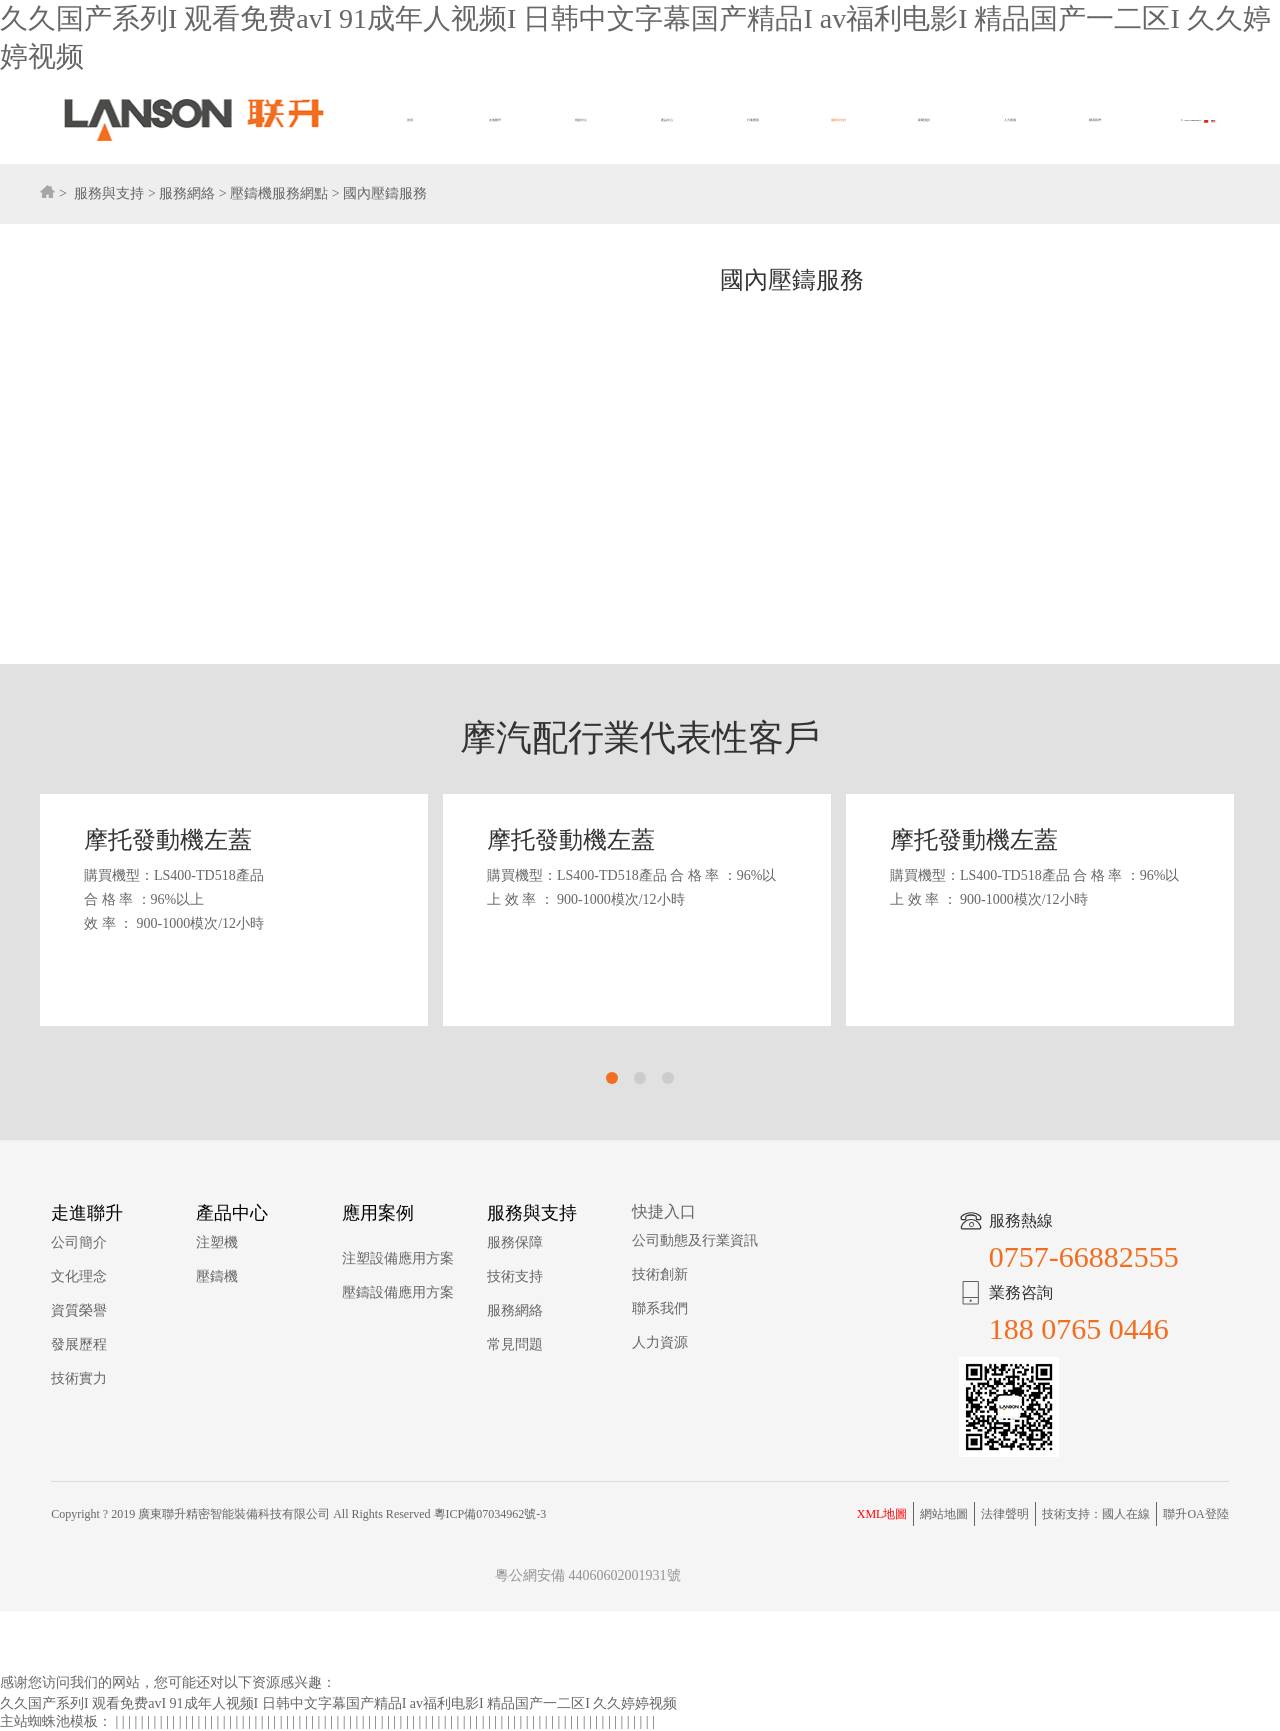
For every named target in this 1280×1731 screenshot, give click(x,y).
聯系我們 (1095, 120)
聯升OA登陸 (1195, 1514)
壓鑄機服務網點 (279, 193)
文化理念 (79, 1276)
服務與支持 (838, 120)
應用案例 (378, 1213)
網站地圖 (944, 1514)
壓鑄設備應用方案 (398, 1292)
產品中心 (667, 120)
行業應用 (753, 120)
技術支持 (515, 1276)
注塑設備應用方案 (398, 1258)
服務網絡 (187, 193)
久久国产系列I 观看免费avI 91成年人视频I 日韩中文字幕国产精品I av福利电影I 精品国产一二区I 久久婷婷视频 (338, 1703)
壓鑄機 (217, 1276)
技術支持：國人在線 (1096, 1514)
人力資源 (1010, 120)
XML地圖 (882, 1514)
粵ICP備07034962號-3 (490, 1514)
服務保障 (515, 1242)
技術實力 (79, 1378)
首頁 (410, 120)
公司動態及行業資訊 (695, 1240)
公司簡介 (79, 1242)
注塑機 (217, 1242)
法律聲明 (1005, 1514)
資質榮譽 (79, 1310)
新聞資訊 (924, 120)
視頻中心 (581, 120)
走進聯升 (495, 120)
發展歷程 (79, 1344)
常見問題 (515, 1344)
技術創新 (660, 1274)
